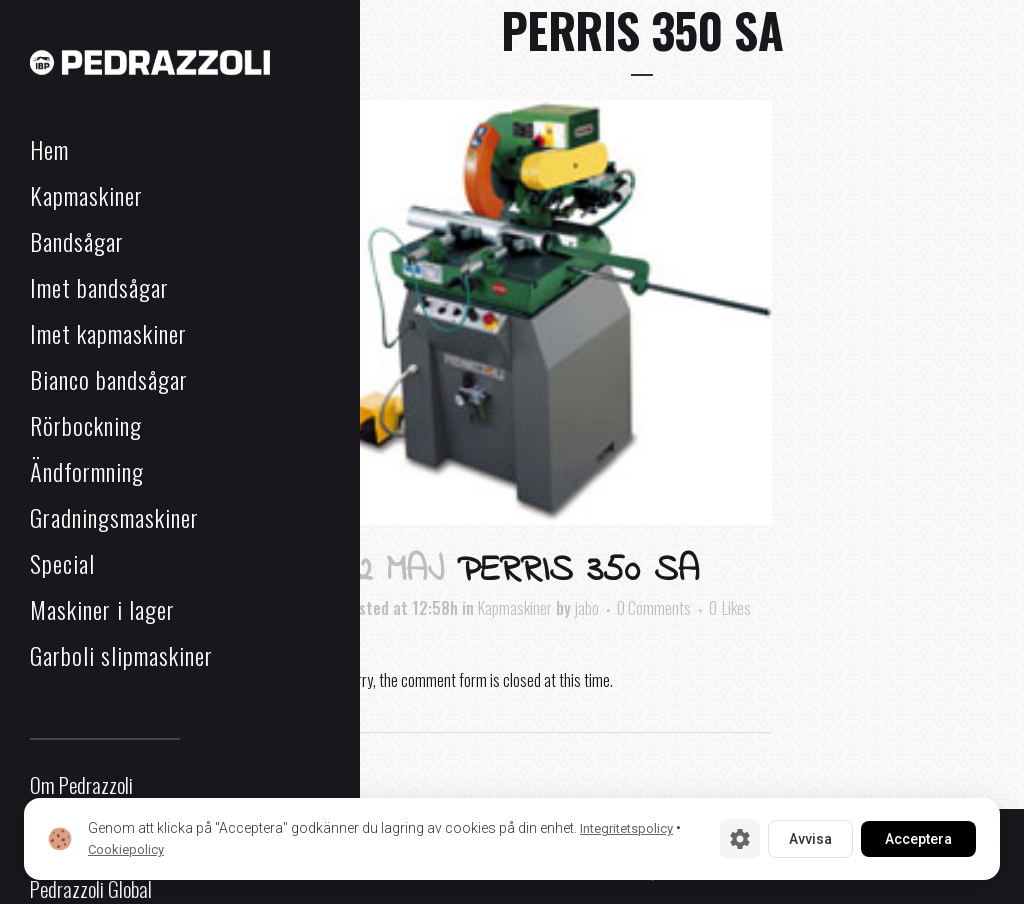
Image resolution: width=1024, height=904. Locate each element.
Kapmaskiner (515, 608)
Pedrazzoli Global (91, 888)
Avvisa (810, 839)
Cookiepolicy (126, 849)
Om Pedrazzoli (81, 784)
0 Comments (654, 608)
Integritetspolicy (626, 828)
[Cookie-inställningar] (740, 839)
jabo (587, 608)
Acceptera (918, 839)
